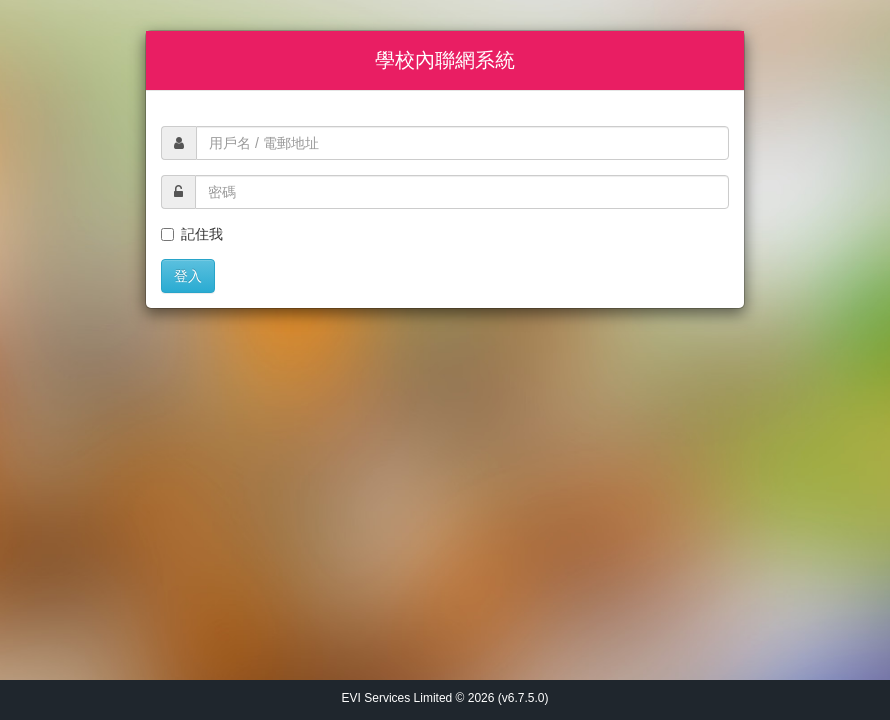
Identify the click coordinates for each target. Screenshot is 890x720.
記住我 (192, 234)
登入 (188, 276)
